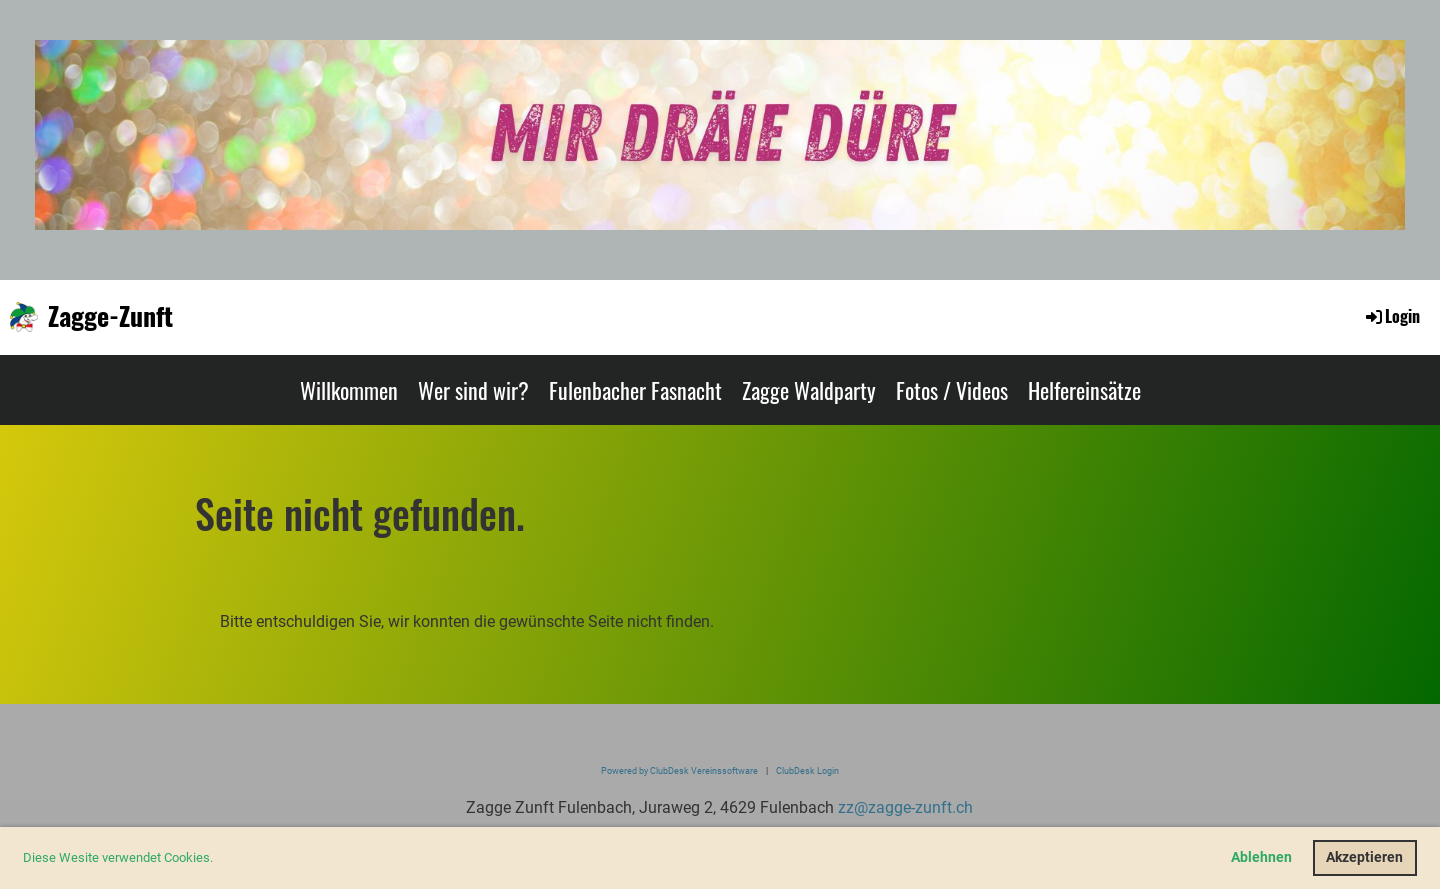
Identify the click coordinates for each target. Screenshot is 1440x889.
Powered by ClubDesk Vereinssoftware (679, 770)
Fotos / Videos (952, 390)
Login (1391, 316)
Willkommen (349, 390)
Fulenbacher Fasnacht (635, 390)
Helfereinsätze (1084, 390)
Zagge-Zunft (110, 316)
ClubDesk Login (807, 770)
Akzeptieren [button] (1364, 857)
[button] (218, 859)
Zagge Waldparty (809, 390)
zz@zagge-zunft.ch (905, 807)
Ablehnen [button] (1261, 857)
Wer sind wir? (473, 390)
